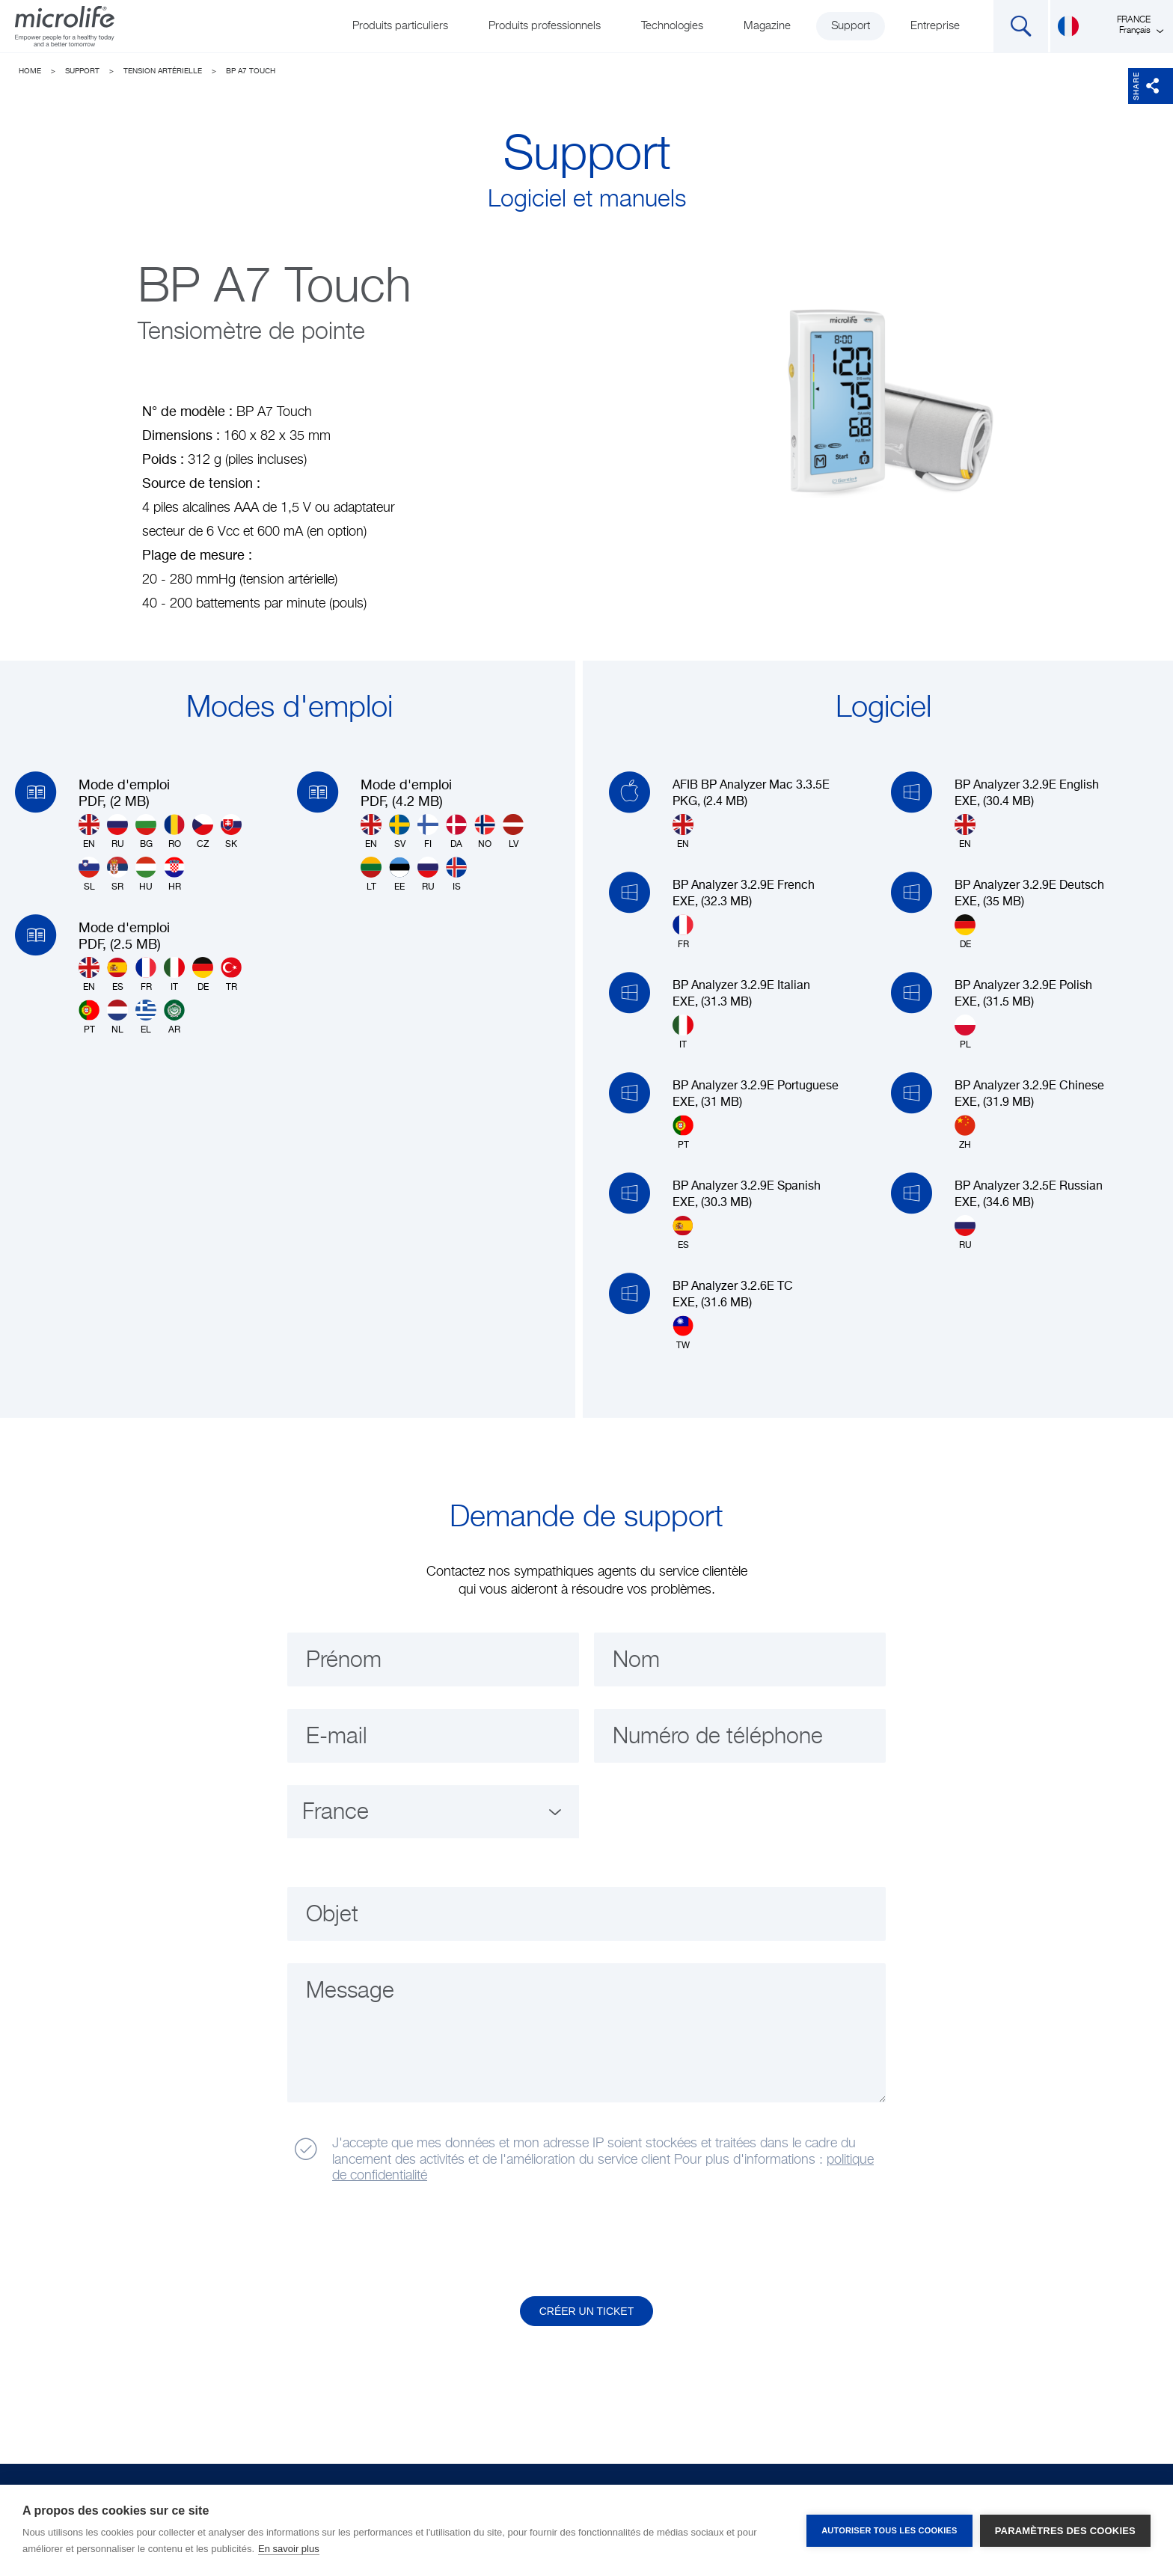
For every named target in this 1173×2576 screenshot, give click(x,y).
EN (89, 831)
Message (350, 1991)
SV (399, 831)
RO (174, 831)
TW (683, 1332)
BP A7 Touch (250, 71)
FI (427, 831)
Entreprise (935, 25)
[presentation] (401, 2241)
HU (145, 874)
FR (145, 974)
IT (174, 974)
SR (117, 874)
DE (202, 974)
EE (399, 874)
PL (965, 1032)
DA (456, 831)
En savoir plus (288, 2548)
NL (117, 1017)
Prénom (344, 1661)
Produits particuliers (400, 25)
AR (174, 1017)
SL (89, 874)
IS (456, 874)
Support (850, 25)
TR (231, 974)
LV (513, 831)
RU (117, 831)
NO (484, 831)
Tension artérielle (162, 71)
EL (145, 1017)
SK (231, 831)
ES (117, 974)
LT (371, 874)
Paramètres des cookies (1065, 2530)
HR (174, 874)
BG (145, 831)
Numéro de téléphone (718, 1737)
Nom (636, 1661)
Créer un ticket (586, 2311)
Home (30, 71)
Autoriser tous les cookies (889, 2530)
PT (89, 1017)
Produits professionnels (545, 25)
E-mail (336, 1737)
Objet (332, 1915)
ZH (965, 1132)
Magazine (767, 25)
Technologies (672, 25)
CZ (202, 831)
